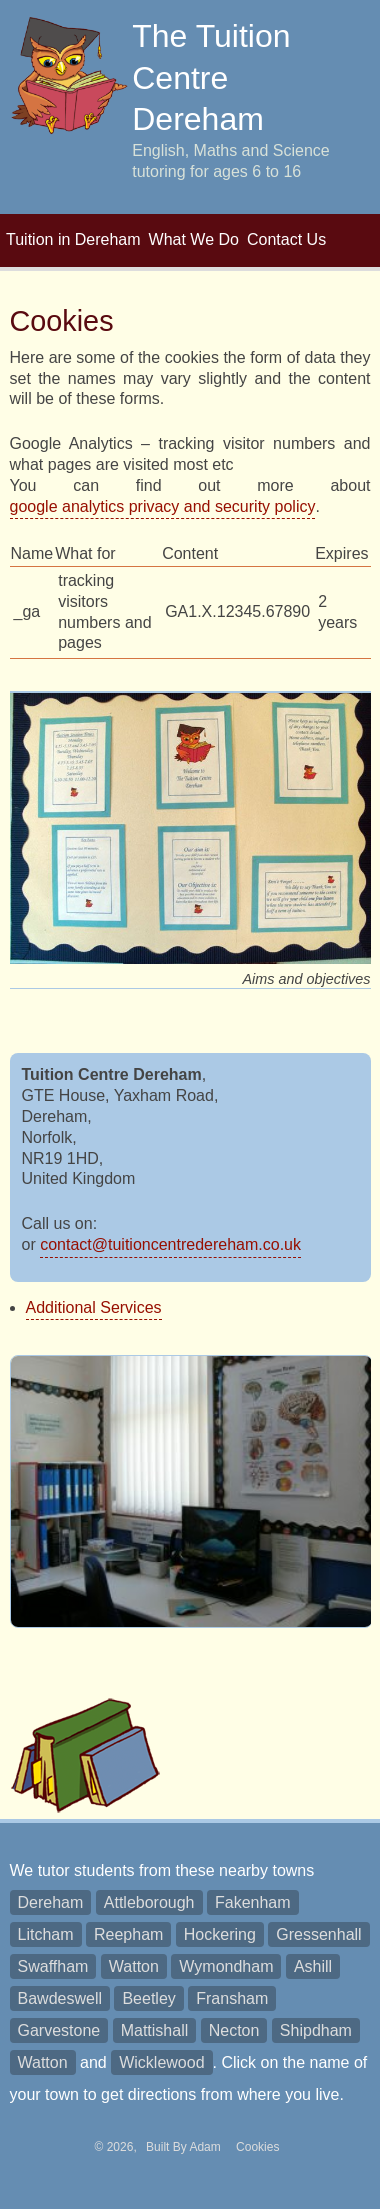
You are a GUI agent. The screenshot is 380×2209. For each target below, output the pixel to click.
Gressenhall (318, 1934)
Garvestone (59, 2030)
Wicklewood (161, 2062)
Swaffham (53, 1966)
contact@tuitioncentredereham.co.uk (170, 1244)
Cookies (257, 2147)
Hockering (220, 1934)
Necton (234, 2030)
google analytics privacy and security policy (163, 506)
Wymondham (226, 1966)
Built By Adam (185, 2147)
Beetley (148, 1998)
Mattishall (155, 2030)
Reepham (128, 1934)
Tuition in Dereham (73, 239)
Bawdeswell (60, 1998)
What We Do (194, 239)
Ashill (313, 1966)
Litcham (46, 1934)
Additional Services (94, 1307)
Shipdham (316, 2030)
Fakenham (253, 1902)
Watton (134, 1966)
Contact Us (286, 239)
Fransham (232, 1998)
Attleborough (149, 1902)
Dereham (51, 1902)
